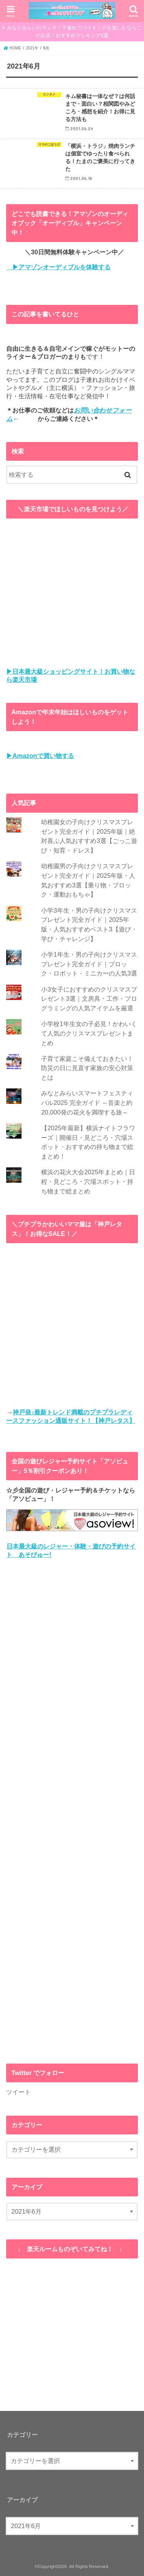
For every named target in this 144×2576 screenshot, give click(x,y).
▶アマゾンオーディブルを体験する (58, 266)
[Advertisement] (71, 1811)
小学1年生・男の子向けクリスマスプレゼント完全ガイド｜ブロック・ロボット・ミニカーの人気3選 (89, 964)
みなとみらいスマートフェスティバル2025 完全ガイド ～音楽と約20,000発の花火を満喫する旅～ (87, 1102)
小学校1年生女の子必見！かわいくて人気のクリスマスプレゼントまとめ (89, 1033)
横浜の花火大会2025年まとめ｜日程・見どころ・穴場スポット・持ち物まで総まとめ (88, 1181)
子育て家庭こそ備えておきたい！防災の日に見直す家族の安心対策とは (87, 1068)
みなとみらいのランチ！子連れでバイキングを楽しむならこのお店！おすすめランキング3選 (74, 31)
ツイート (18, 2091)
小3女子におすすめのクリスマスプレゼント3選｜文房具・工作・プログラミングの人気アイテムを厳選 (89, 998)
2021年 (32, 48)
